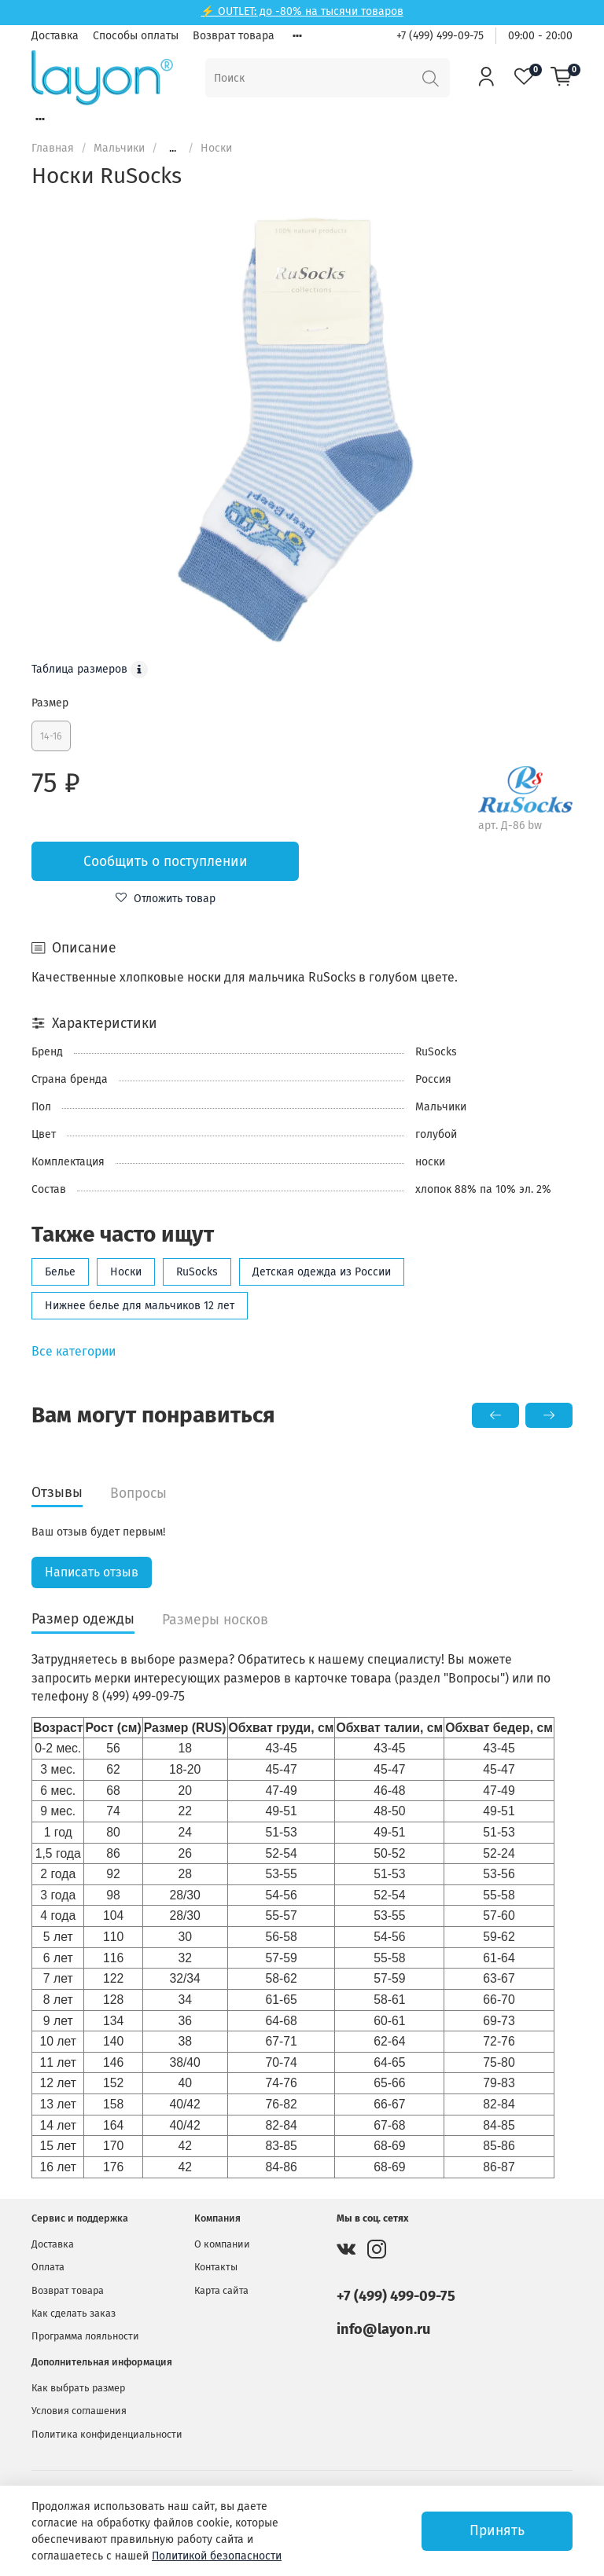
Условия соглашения (79, 2410)
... (172, 148)
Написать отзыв (91, 1572)
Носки (216, 148)
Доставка (55, 35)
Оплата (47, 2267)
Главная (52, 148)
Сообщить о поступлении (165, 861)
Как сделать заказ (73, 2313)
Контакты (216, 2267)
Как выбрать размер (78, 2388)
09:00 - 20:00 (540, 35)
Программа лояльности (85, 2336)
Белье (60, 1272)
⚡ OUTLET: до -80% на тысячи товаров (302, 11)
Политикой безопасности (217, 2556)
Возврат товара (233, 35)
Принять (497, 2531)
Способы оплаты (136, 35)
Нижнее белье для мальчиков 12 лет (139, 1305)
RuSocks (197, 1272)
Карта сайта (221, 2290)
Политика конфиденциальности (106, 2434)
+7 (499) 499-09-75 (440, 35)
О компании (222, 2244)
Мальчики (119, 148)
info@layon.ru (383, 2329)
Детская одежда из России (321, 1272)
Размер (49, 703)
